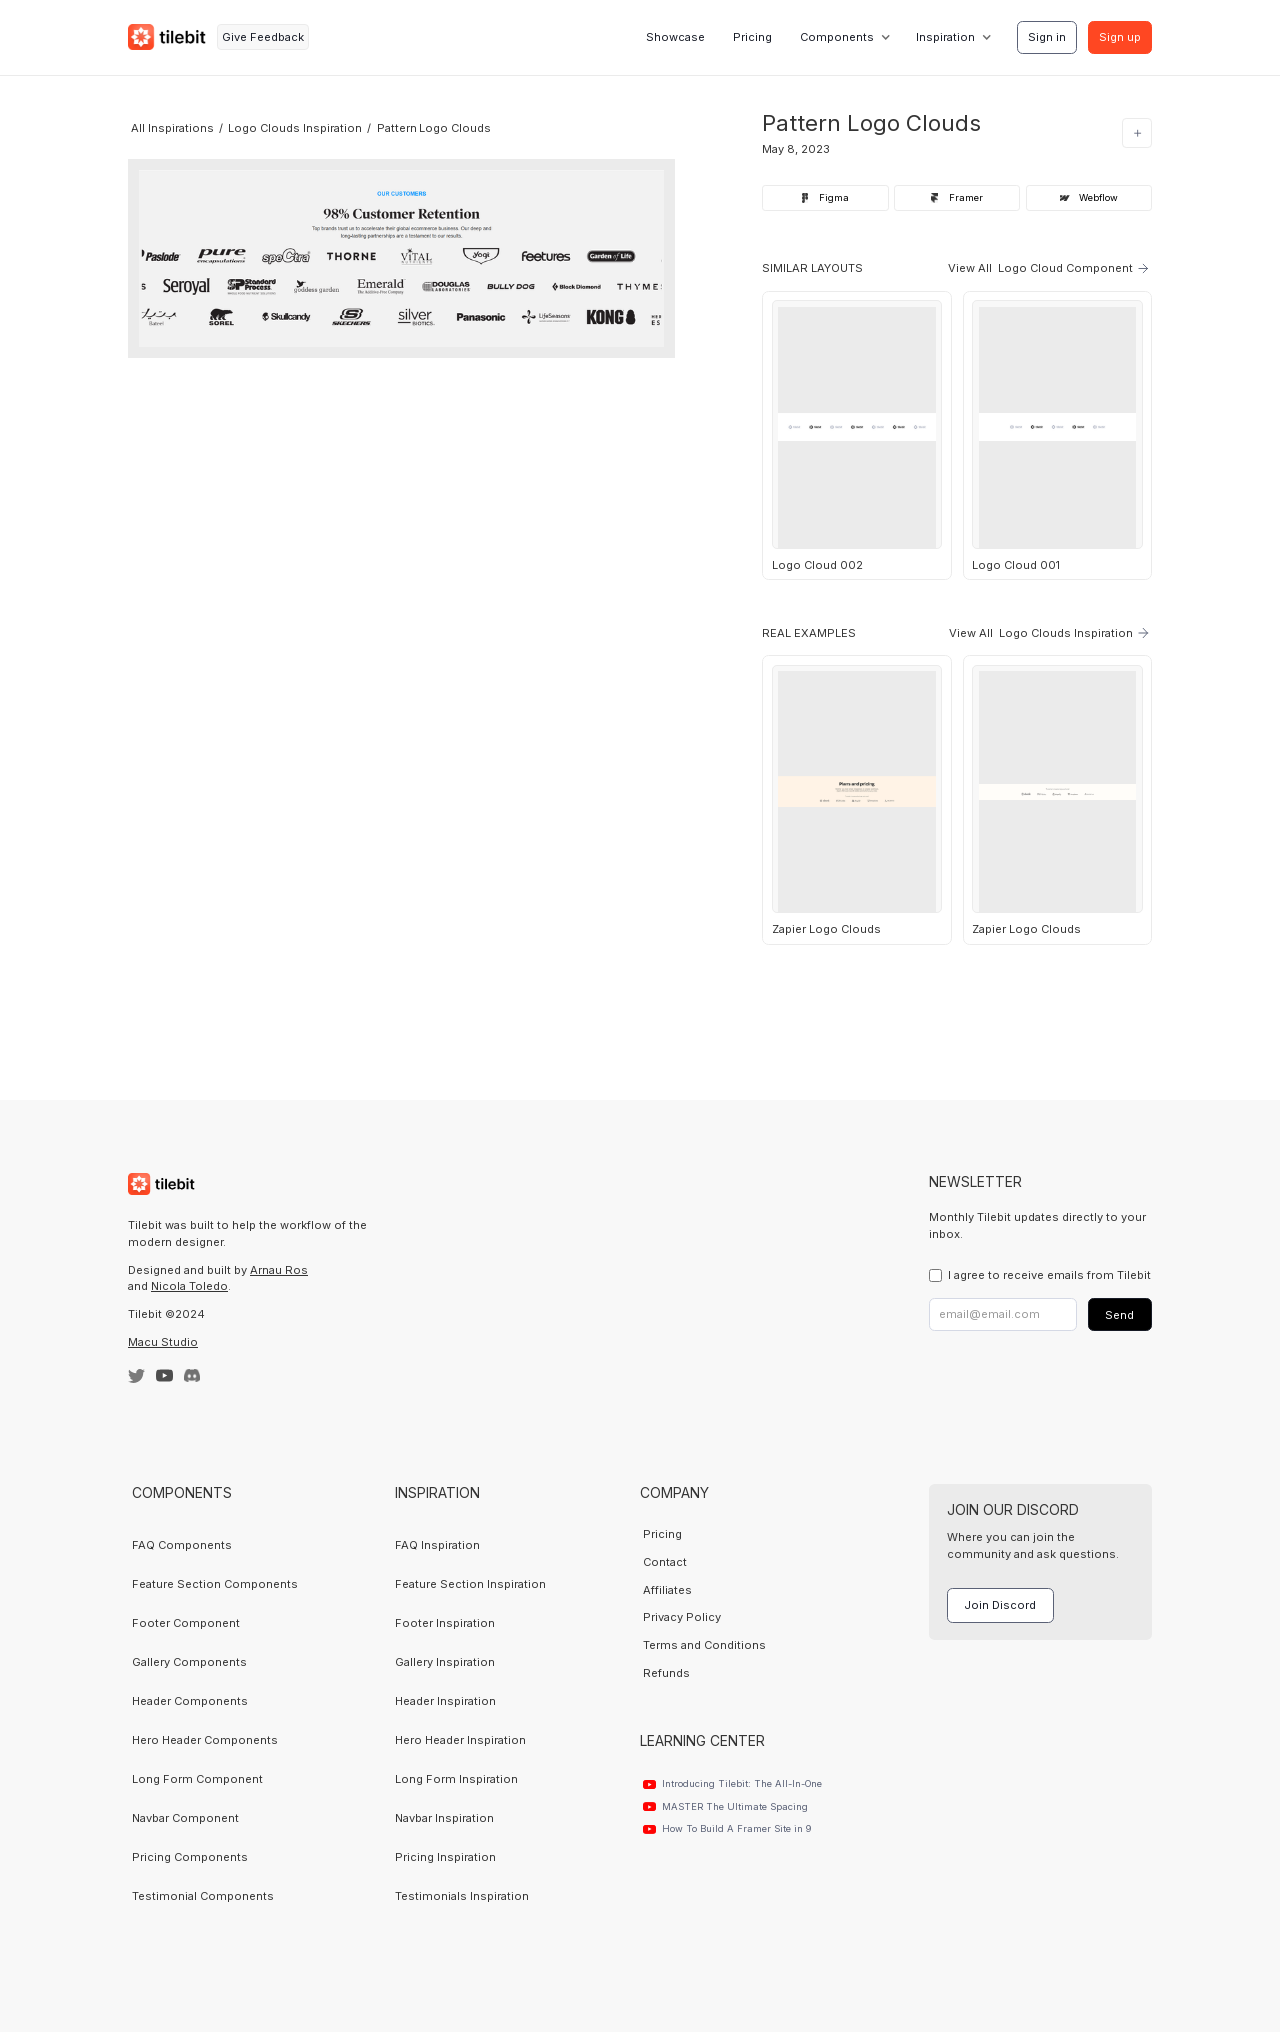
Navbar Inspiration (444, 1818)
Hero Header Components (205, 1740)
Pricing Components (190, 1857)
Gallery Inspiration (445, 1662)
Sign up (1120, 37)
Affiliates (667, 1590)
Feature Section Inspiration (470, 1584)
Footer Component (186, 1623)
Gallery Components (189, 1662)
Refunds (666, 1673)
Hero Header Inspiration (460, 1740)
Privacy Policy (682, 1617)
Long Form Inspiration (456, 1779)
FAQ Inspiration (437, 1545)
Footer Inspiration (445, 1623)
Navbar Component (185, 1818)
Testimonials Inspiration (462, 1896)
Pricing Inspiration (445, 1857)
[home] (167, 37)
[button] (843, 37)
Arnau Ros (279, 1270)
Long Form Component (197, 1779)
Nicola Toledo (189, 1286)
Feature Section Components (215, 1584)
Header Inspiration (445, 1701)
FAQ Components (182, 1545)
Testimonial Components (203, 1896)
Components (837, 37)
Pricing (752, 37)
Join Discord (1000, 1605)
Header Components (190, 1701)
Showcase (675, 37)
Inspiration (945, 37)
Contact (665, 1562)
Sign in (1047, 37)
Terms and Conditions (704, 1645)
